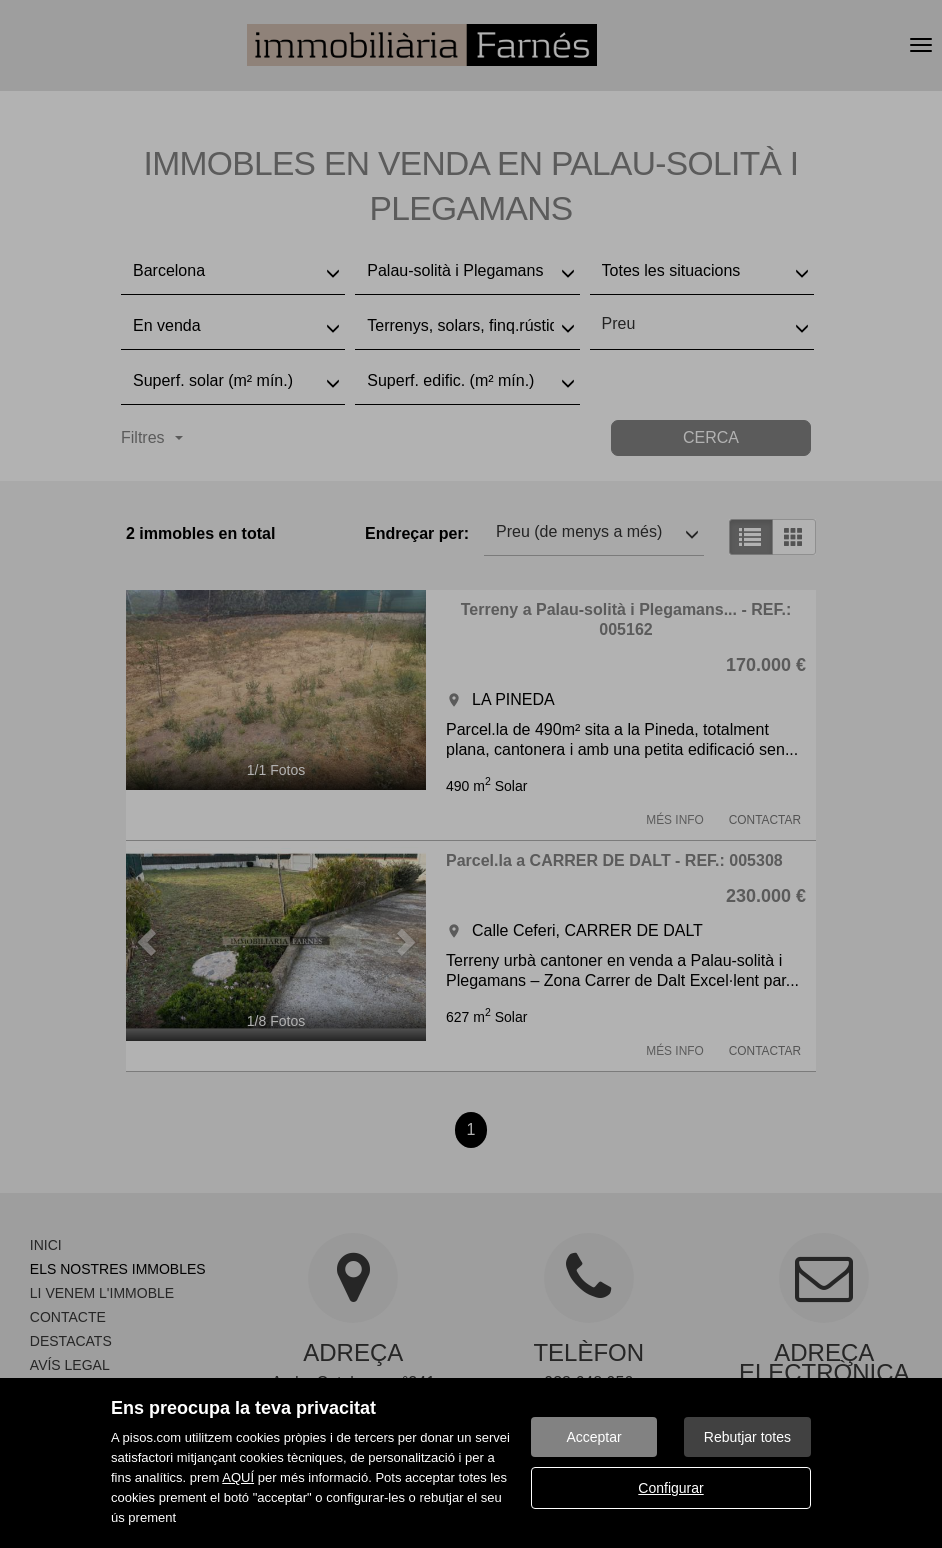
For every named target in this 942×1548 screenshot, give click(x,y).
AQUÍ (238, 1477)
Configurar (670, 1488)
